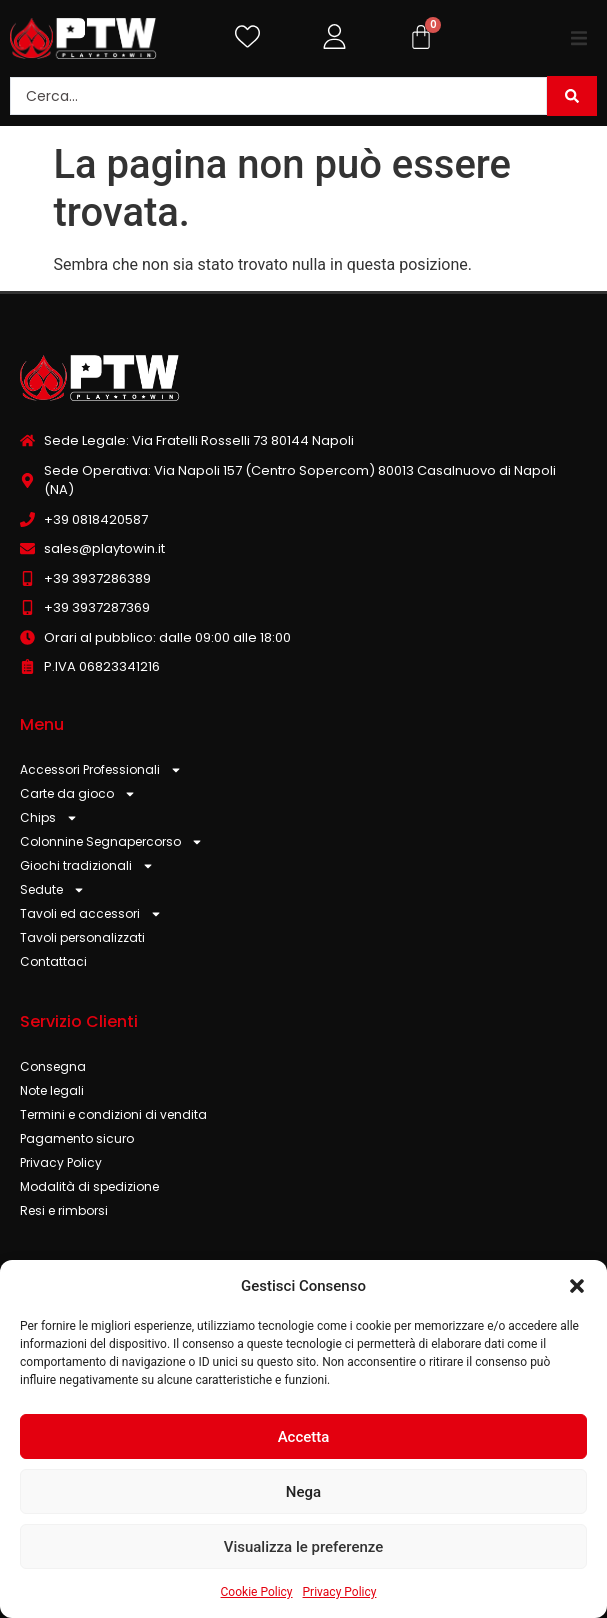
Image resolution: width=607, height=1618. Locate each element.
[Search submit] (572, 96)
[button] (577, 1286)
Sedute (52, 890)
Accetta (304, 1437)
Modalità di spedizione (89, 1186)
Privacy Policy (340, 1592)
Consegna (53, 1066)
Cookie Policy (257, 1592)
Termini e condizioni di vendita (113, 1114)
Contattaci (53, 961)
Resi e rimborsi (64, 1210)
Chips (49, 818)
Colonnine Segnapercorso (111, 842)
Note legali (52, 1090)
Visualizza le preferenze (304, 1547)
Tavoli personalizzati (82, 937)
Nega (303, 1492)
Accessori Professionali (101, 770)
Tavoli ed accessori (91, 914)
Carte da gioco (78, 794)
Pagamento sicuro (77, 1138)
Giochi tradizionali (87, 866)
